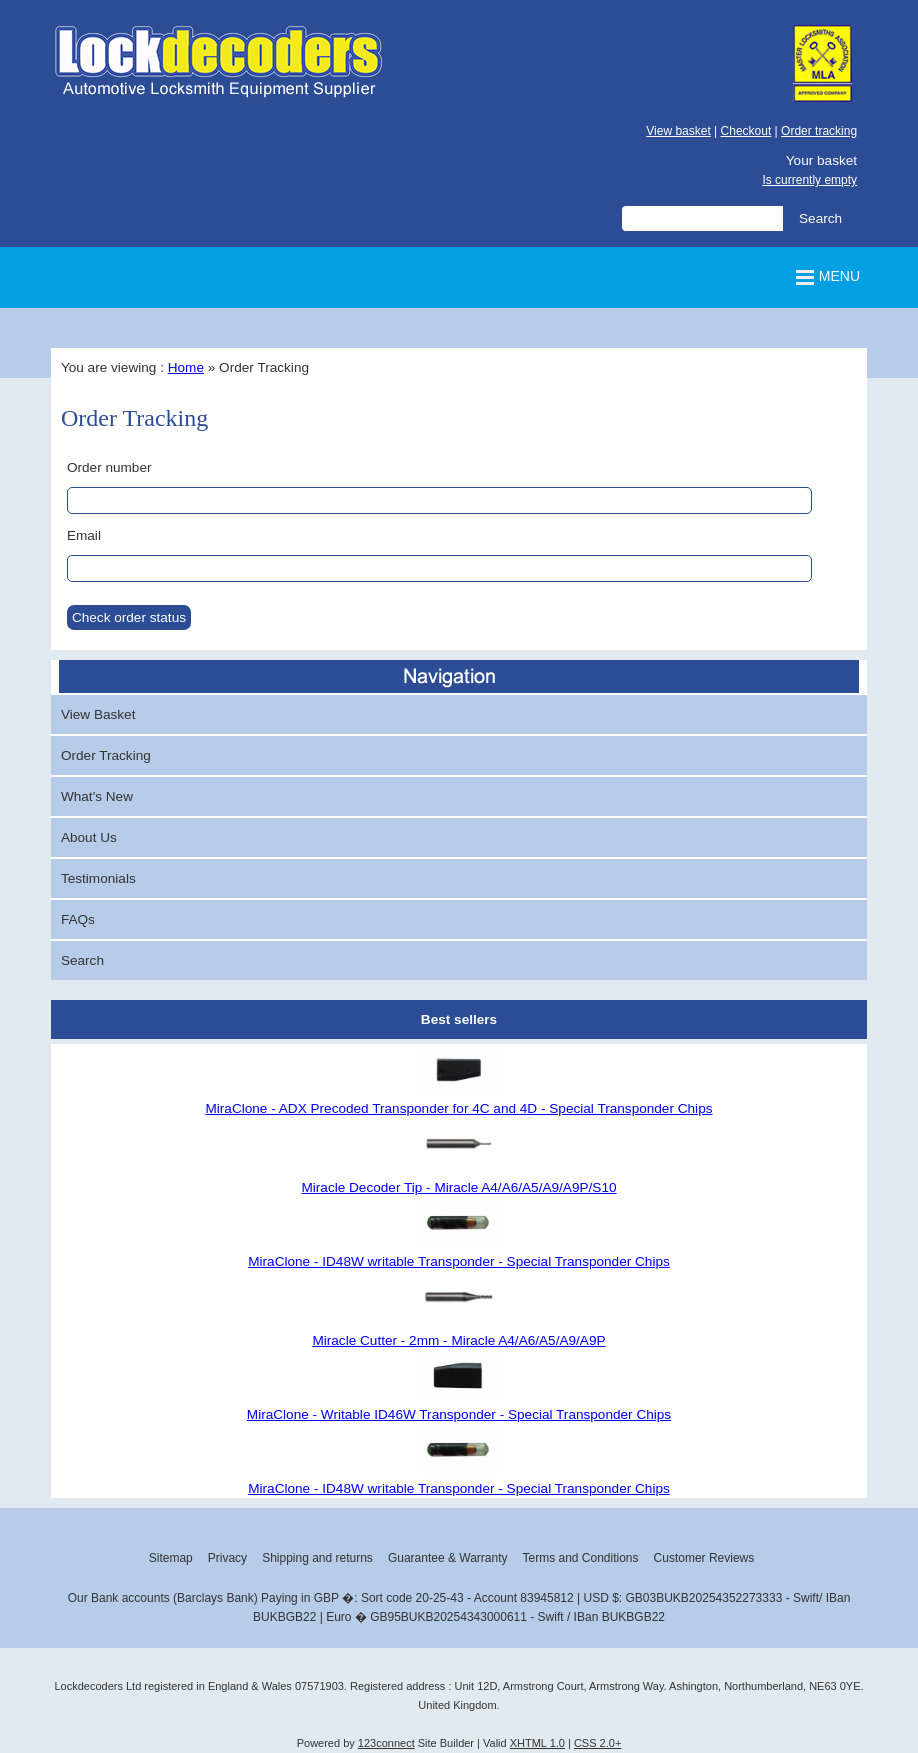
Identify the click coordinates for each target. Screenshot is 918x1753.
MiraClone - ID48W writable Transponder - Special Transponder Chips (459, 1261)
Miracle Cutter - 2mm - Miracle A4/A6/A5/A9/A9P (458, 1340)
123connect (386, 1743)
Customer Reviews (704, 1558)
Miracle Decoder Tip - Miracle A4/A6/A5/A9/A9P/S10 (458, 1187)
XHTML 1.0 (537, 1743)
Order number (109, 467)
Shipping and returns (317, 1558)
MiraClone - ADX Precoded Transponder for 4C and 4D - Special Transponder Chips (458, 1108)
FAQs (78, 919)
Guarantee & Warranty (448, 1558)
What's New (97, 796)
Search (82, 960)
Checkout (746, 131)
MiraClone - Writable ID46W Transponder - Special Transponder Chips (459, 1414)
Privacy (227, 1558)
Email (84, 535)
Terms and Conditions (580, 1558)
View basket (678, 131)
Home (186, 367)
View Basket (98, 714)
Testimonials (98, 878)
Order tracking (819, 131)
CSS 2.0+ (597, 1743)
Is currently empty (809, 180)
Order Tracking (106, 755)
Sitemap (171, 1558)
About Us (89, 837)
